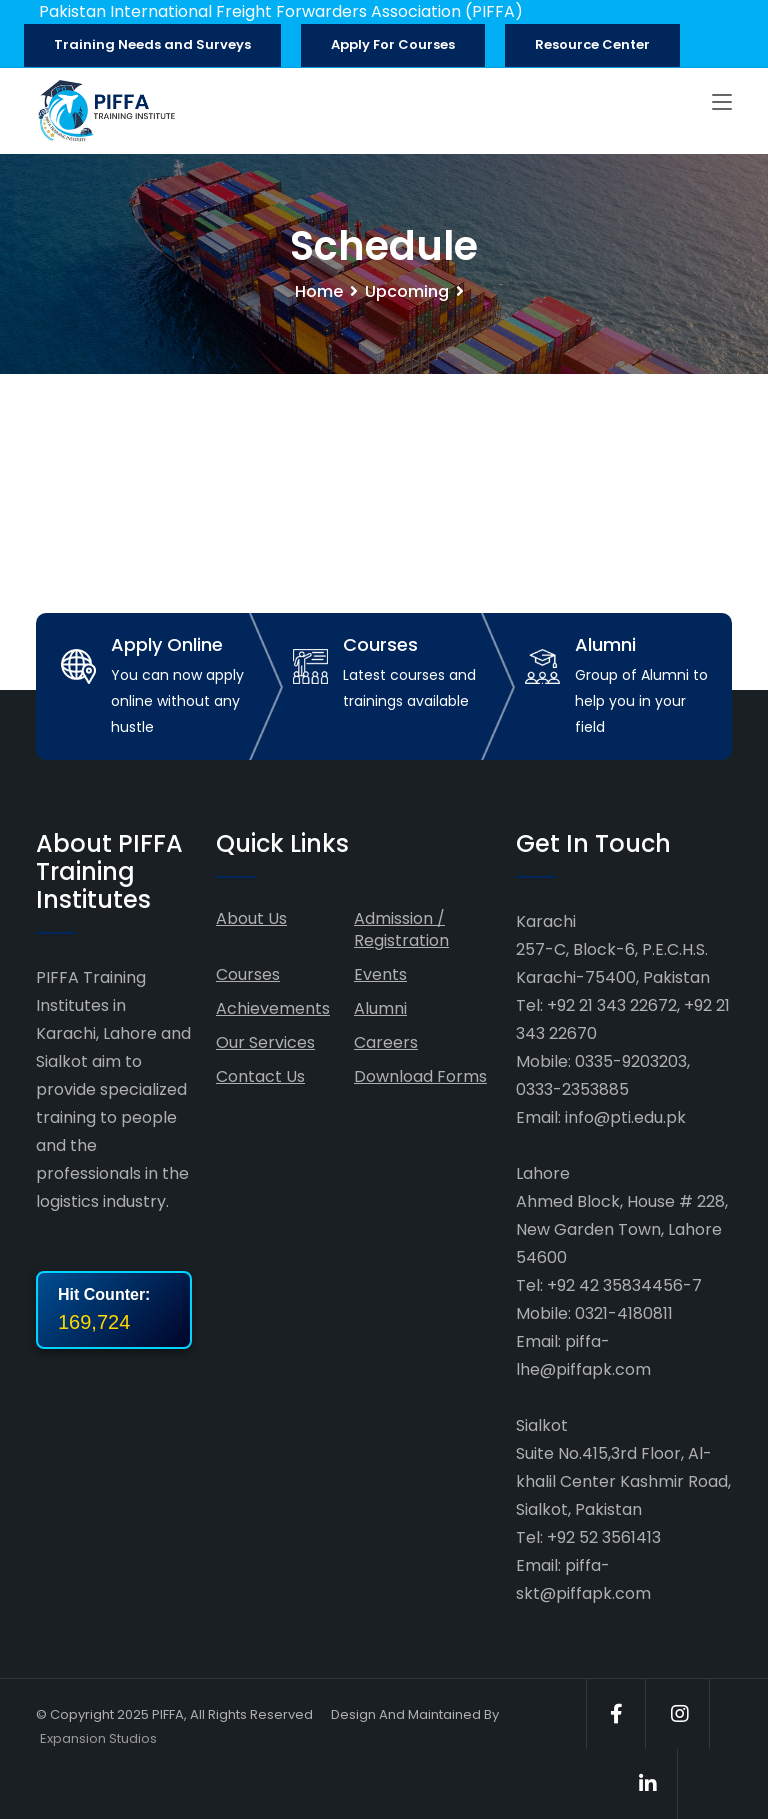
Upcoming (407, 291)
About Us (251, 918)
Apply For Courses (393, 44)
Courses (248, 974)
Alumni (380, 1008)
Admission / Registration (401, 929)
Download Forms (420, 1076)
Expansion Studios (98, 1738)
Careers (386, 1042)
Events (380, 974)
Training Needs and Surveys (152, 44)
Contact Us (260, 1076)
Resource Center (592, 44)
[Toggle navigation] (722, 103)
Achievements (273, 1008)
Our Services (265, 1042)
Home (319, 291)
